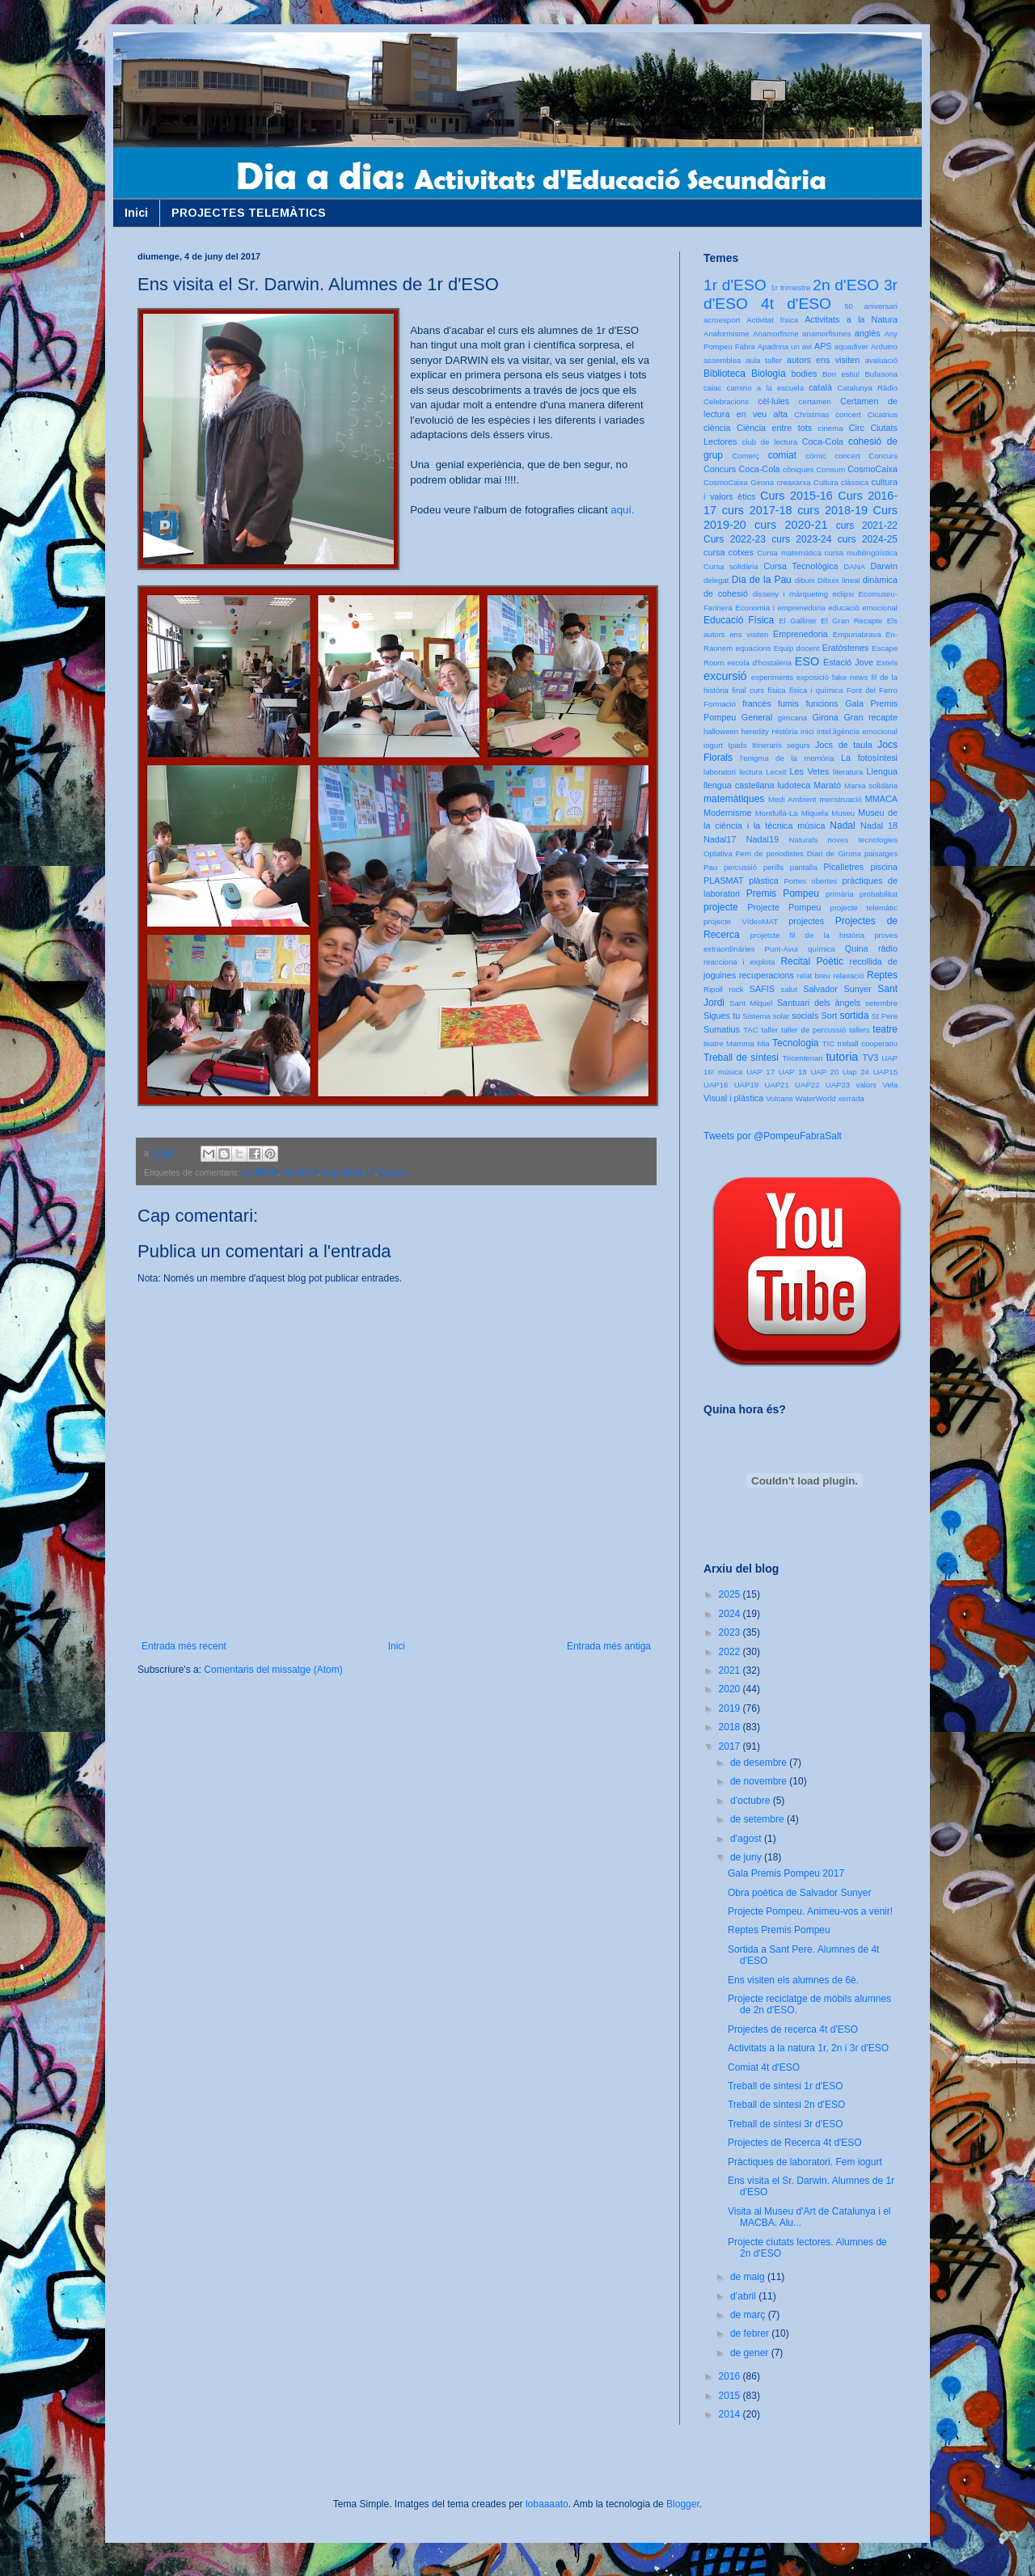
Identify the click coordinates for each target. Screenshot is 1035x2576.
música (811, 825)
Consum (830, 469)
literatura (848, 771)
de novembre (759, 1781)
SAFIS (762, 989)
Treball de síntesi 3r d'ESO (785, 2124)
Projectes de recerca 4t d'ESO (793, 2029)
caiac (712, 387)
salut (789, 989)
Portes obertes (810, 880)
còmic (815, 455)
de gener (750, 2353)
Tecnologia (795, 1043)
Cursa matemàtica (789, 552)
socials (805, 1015)
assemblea (722, 360)
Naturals (803, 839)
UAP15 (885, 1071)
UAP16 (715, 1084)
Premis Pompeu (782, 893)
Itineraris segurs (781, 745)
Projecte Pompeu (784, 907)
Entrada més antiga (609, 1646)
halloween (720, 731)
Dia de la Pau (762, 579)
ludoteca (793, 785)
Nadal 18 (879, 825)
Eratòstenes (845, 647)
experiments (772, 677)
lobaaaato (547, 2504)
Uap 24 (856, 1071)
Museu (843, 813)
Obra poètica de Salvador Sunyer (799, 1892)
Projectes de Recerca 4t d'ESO (795, 2142)
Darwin (394, 1172)
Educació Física (738, 620)
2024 (731, 1614)
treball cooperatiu (868, 1043)
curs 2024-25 (868, 539)
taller (769, 1029)
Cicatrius (883, 414)
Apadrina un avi (785, 346)
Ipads (737, 745)
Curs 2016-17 (348, 1172)
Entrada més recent (184, 1646)
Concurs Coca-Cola (741, 469)
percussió (740, 867)
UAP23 (838, 1084)
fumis (788, 703)
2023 (731, 1632)
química (821, 948)
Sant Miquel (750, 1003)
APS (823, 346)
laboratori (719, 771)
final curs (748, 690)
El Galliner (798, 620)
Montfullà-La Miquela (791, 813)
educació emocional (863, 607)
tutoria (842, 1056)
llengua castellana (738, 785)
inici (807, 731)
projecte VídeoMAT (740, 921)
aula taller (764, 360)
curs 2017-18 (757, 510)
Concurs (883, 455)
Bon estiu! (841, 374)
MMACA (881, 799)
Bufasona (881, 374)
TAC (750, 1029)
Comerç (745, 455)
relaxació (848, 975)
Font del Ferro (872, 690)
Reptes (882, 975)
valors (866, 1084)
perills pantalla (790, 867)
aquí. (622, 510)
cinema (830, 428)
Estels (887, 662)
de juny (747, 1857)
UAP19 (746, 1084)
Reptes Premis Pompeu (779, 1930)
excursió (725, 675)
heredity (755, 731)
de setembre (758, 1819)
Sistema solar (765, 1015)
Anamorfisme (776, 333)
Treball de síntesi (741, 1057)
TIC (828, 1043)
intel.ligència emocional (857, 731)
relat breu (813, 975)
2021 (731, 1670)
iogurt (713, 745)
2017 (731, 1746)
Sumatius (721, 1029)
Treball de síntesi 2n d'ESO (786, 2104)
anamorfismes (826, 333)
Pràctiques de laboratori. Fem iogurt (805, 2162)
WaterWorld (816, 1098)
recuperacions (766, 975)
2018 (731, 1727)
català (820, 387)
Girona (825, 717)
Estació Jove (848, 662)
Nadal (842, 825)
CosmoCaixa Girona (738, 482)
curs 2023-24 (801, 539)
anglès (868, 333)
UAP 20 (824, 1071)
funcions (821, 703)
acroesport (721, 319)
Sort (829, 1015)
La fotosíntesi (869, 757)
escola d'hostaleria (759, 662)
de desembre (759, 1762)
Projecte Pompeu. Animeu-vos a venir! (810, 1911)
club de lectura (770, 441)
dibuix (805, 580)
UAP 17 (760, 1071)
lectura (751, 771)
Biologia (768, 373)
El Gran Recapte (851, 620)
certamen (815, 401)
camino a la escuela (765, 387)
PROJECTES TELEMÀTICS (248, 212)
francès (756, 703)
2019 (731, 1708)
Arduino (884, 346)
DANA (854, 566)
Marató (827, 785)
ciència (717, 428)
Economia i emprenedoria (780, 607)
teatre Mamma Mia (736, 1043)
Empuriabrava (857, 634)
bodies (804, 373)
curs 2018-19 (832, 510)
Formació (719, 703)
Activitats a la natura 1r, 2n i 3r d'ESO (808, 2048)
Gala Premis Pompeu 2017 (786, 1873)
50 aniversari (871, 306)
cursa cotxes (728, 552)
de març (749, 2315)
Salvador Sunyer (837, 989)
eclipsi (843, 593)
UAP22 (807, 1084)
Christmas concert (827, 414)
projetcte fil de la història (807, 935)
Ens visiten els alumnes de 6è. (793, 1980)
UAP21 (776, 1084)
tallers (859, 1029)
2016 (731, 2376)
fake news (850, 677)
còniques (798, 469)
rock (736, 989)
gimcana (792, 717)
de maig (748, 2277)
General (756, 717)
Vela (890, 1084)
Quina (856, 948)
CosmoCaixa (872, 469)
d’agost (747, 1838)
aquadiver (851, 346)
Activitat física (772, 319)
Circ (856, 428)
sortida (853, 1015)
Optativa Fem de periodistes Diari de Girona (782, 853)
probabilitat (879, 893)
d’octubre (751, 1800)
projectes (806, 921)
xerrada (851, 1098)
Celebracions (726, 401)
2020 (731, 1689)
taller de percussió (813, 1029)
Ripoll (713, 989)
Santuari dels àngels (818, 1002)
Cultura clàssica (840, 482)
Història (784, 731)
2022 (731, 1652)
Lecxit (776, 771)
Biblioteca (724, 373)
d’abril (744, 2296)
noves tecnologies (863, 839)
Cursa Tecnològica (800, 566)
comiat (782, 455)
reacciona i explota (739, 961)
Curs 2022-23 (734, 539)
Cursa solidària (730, 566)
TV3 (870, 1057)
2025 (731, 1594)
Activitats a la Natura (851, 319)
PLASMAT (723, 880)
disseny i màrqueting (790, 593)
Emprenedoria (800, 634)
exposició (812, 677)
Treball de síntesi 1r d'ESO (785, 2086)
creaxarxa (793, 482)
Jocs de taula (843, 745)
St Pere (885, 1015)
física (776, 690)
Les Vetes (810, 771)
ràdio (888, 948)
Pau (710, 867)
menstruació (841, 799)
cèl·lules (773, 401)
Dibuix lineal (838, 580)
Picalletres (843, 867)
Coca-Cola (822, 441)
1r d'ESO (260, 1172)
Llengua (882, 771)
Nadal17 (719, 839)
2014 (731, 2414)
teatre (885, 1029)
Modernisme (727, 812)
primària (840, 893)
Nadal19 (762, 839)
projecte (720, 907)
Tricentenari (802, 1058)
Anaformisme (726, 333)
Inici (136, 212)
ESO (807, 661)
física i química (816, 690)
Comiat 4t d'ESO (764, 2067)
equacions (753, 648)
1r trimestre (790, 287)
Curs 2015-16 (796, 495)
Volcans (779, 1098)
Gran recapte (870, 717)
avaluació (881, 360)
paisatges (881, 853)
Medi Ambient (792, 799)
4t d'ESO (299, 1172)
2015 (731, 2395)
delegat (716, 580)
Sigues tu (721, 1015)
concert (847, 455)
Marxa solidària (871, 785)
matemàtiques (733, 798)
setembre (881, 1003)
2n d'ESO (846, 285)
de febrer (750, 2333)
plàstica (764, 880)
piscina (884, 867)
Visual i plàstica (733, 1098)
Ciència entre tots (774, 428)
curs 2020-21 (790, 524)
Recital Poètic (811, 961)
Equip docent (797, 648)
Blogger (682, 2504)
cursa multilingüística (861, 552)
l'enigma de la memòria (787, 758)
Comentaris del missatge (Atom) (273, 1669)
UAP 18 (793, 1071)
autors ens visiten (823, 360)
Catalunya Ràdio (868, 387)
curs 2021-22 (867, 525)
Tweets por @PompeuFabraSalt (772, 1136)
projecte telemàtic (864, 907)
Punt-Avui (781, 948)
